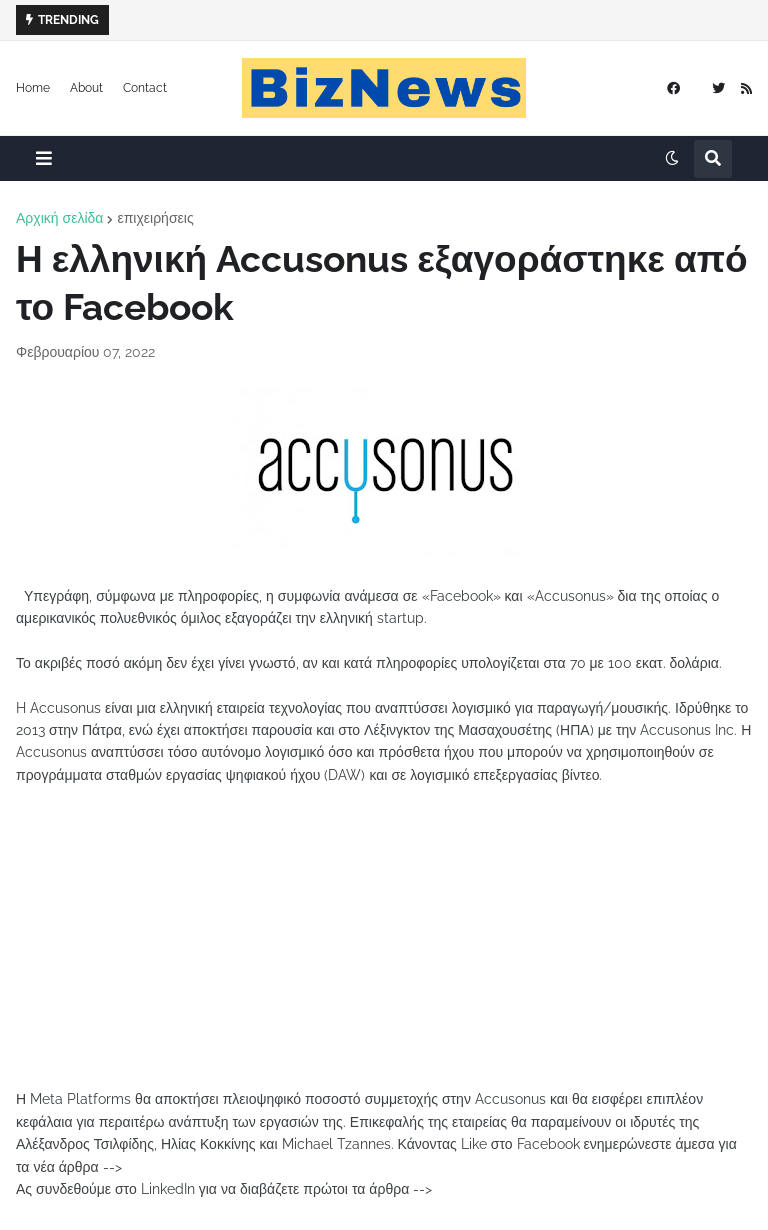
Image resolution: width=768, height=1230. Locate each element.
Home (33, 88)
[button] (44, 158)
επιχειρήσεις (155, 218)
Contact (145, 88)
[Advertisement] (384, 948)
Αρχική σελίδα (59, 218)
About (86, 88)
